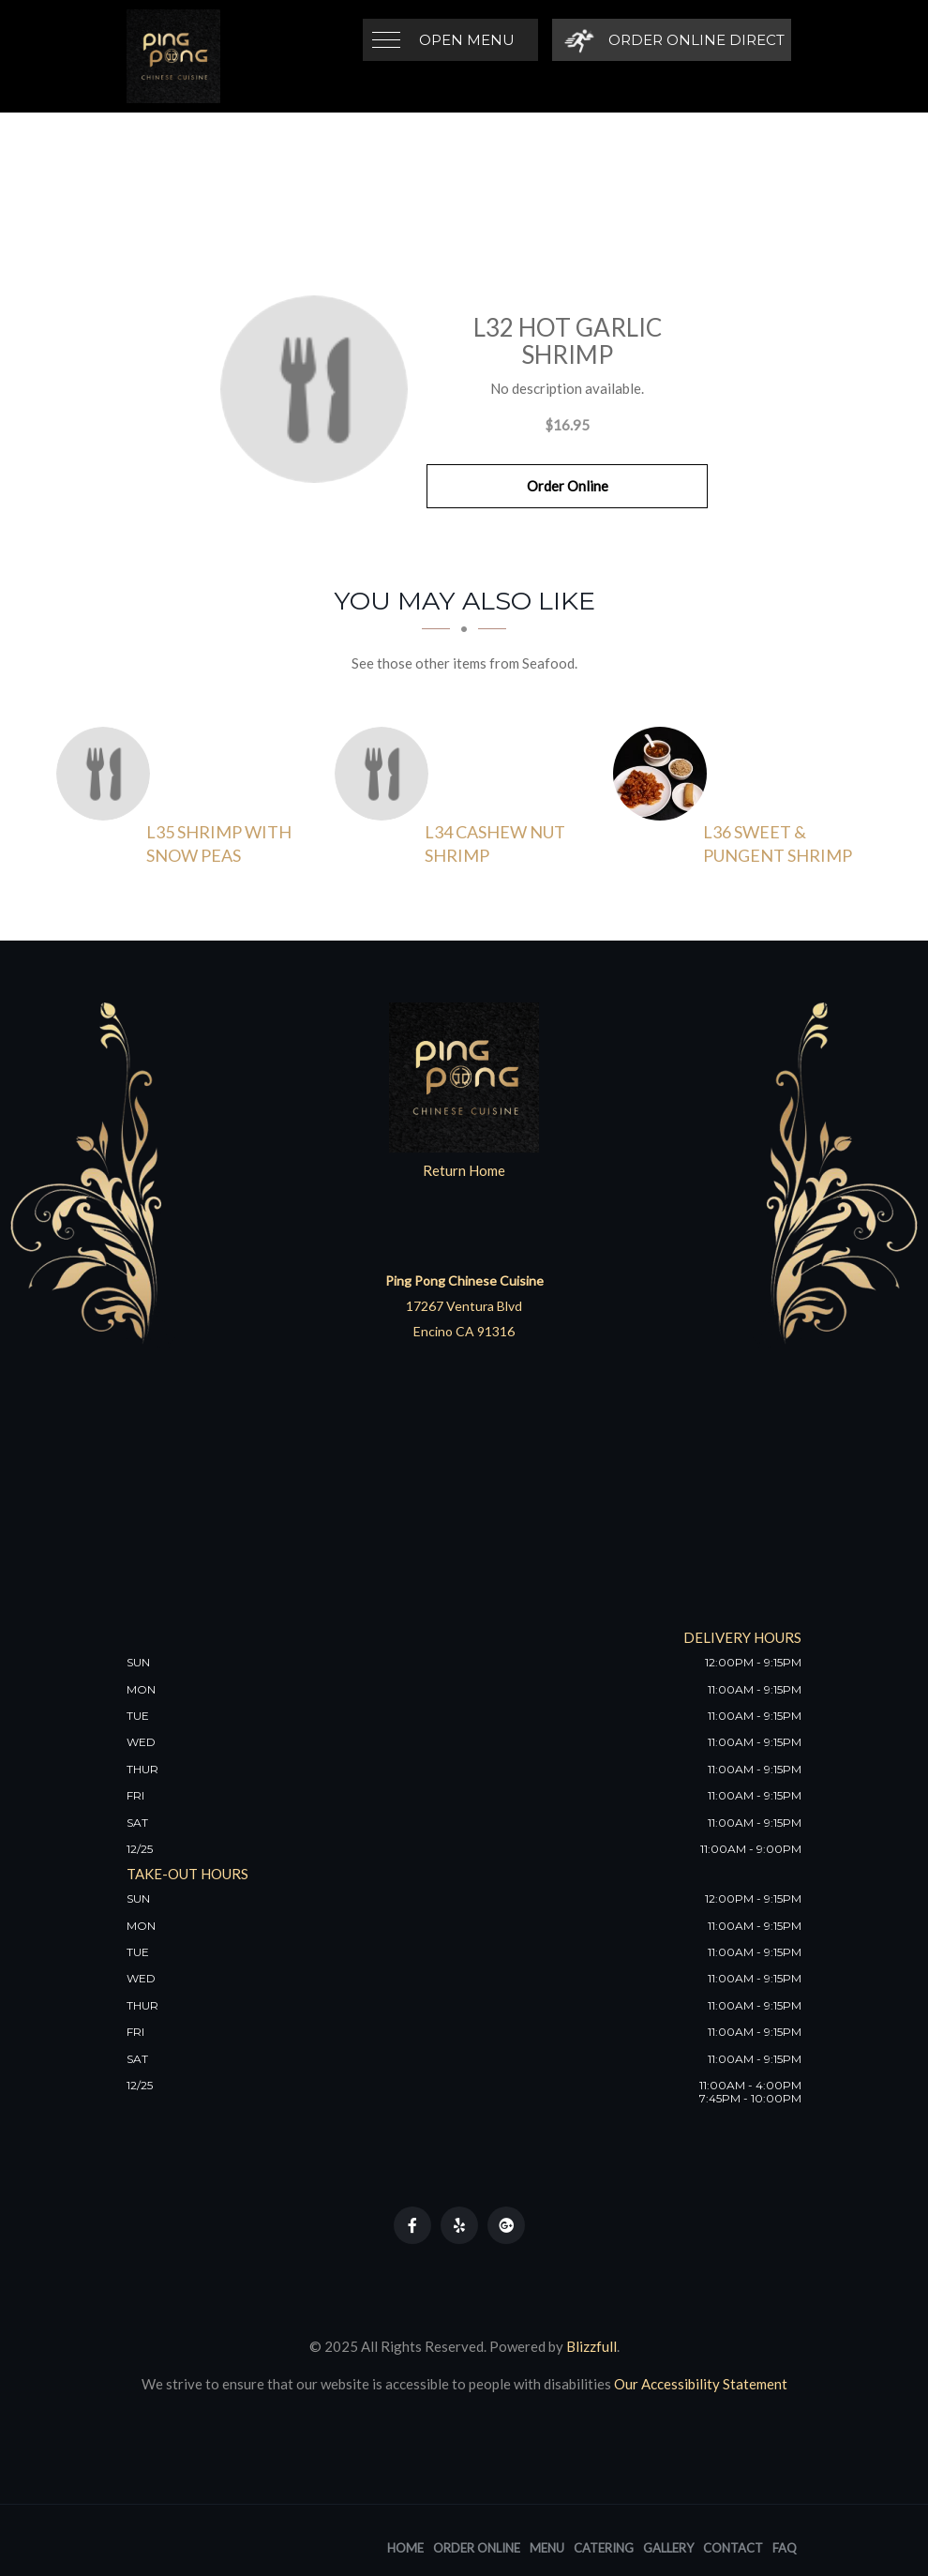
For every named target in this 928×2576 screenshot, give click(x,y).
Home (405, 2547)
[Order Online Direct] (671, 40)
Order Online (567, 485)
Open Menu (467, 40)
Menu (547, 2547)
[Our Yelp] (459, 2225)
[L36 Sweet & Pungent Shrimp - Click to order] (664, 774)
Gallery (668, 2547)
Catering (604, 2547)
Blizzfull (591, 2346)
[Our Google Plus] (506, 2225)
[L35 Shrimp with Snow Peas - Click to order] (107, 774)
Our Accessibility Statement (699, 2383)
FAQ (784, 2547)
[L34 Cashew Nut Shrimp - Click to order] (386, 774)
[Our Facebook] (412, 2225)
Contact (733, 2547)
